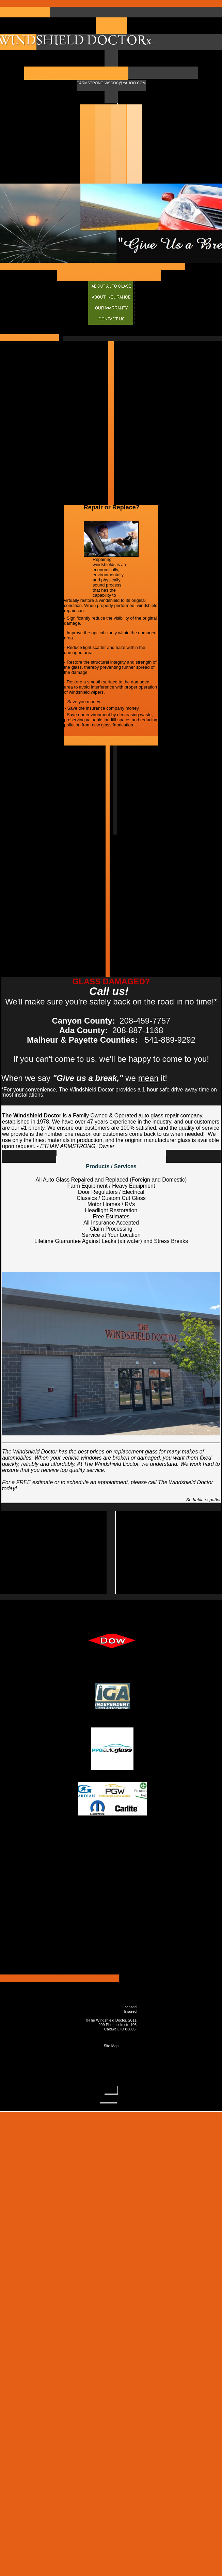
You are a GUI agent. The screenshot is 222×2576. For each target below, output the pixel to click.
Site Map (111, 2046)
